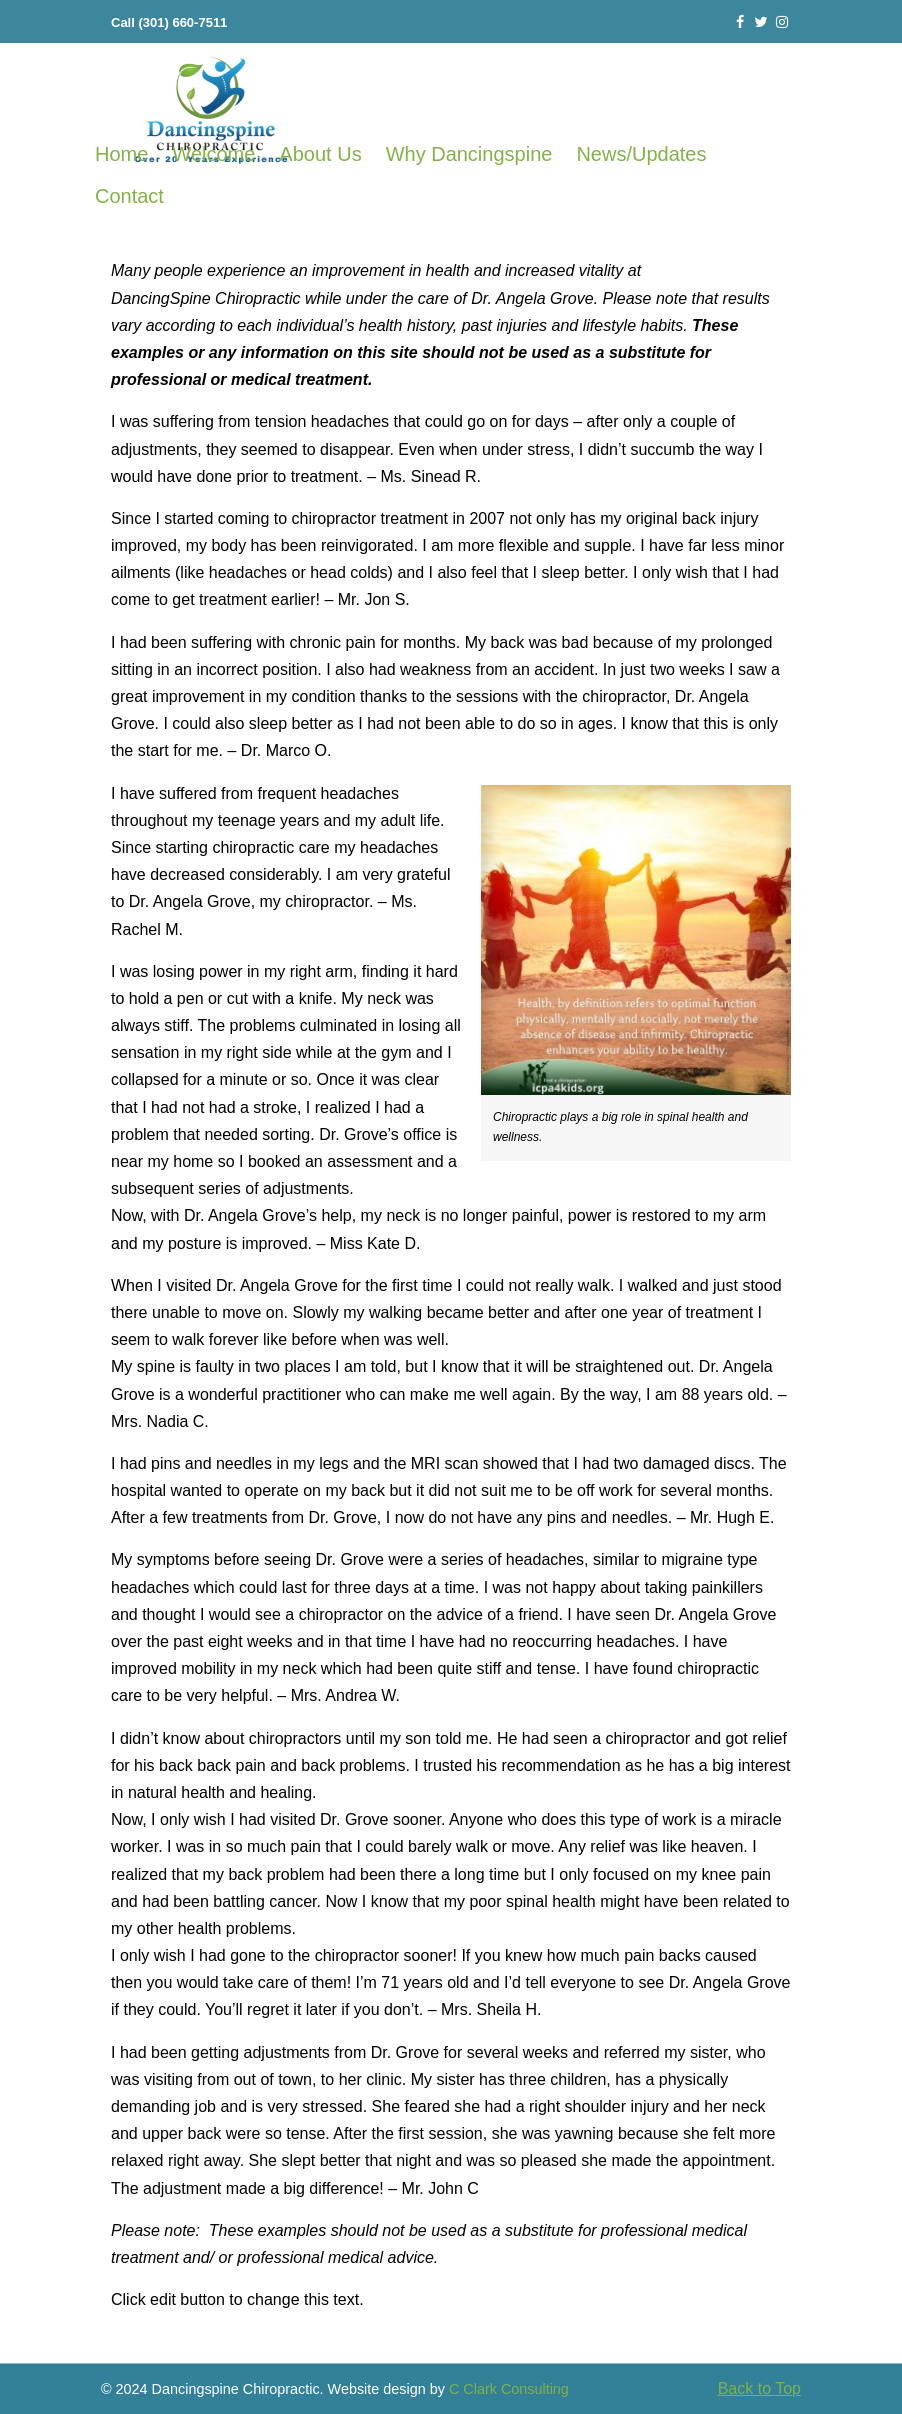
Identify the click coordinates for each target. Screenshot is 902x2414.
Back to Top (759, 2388)
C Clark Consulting (509, 2389)
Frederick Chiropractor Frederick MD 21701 (211, 111)
